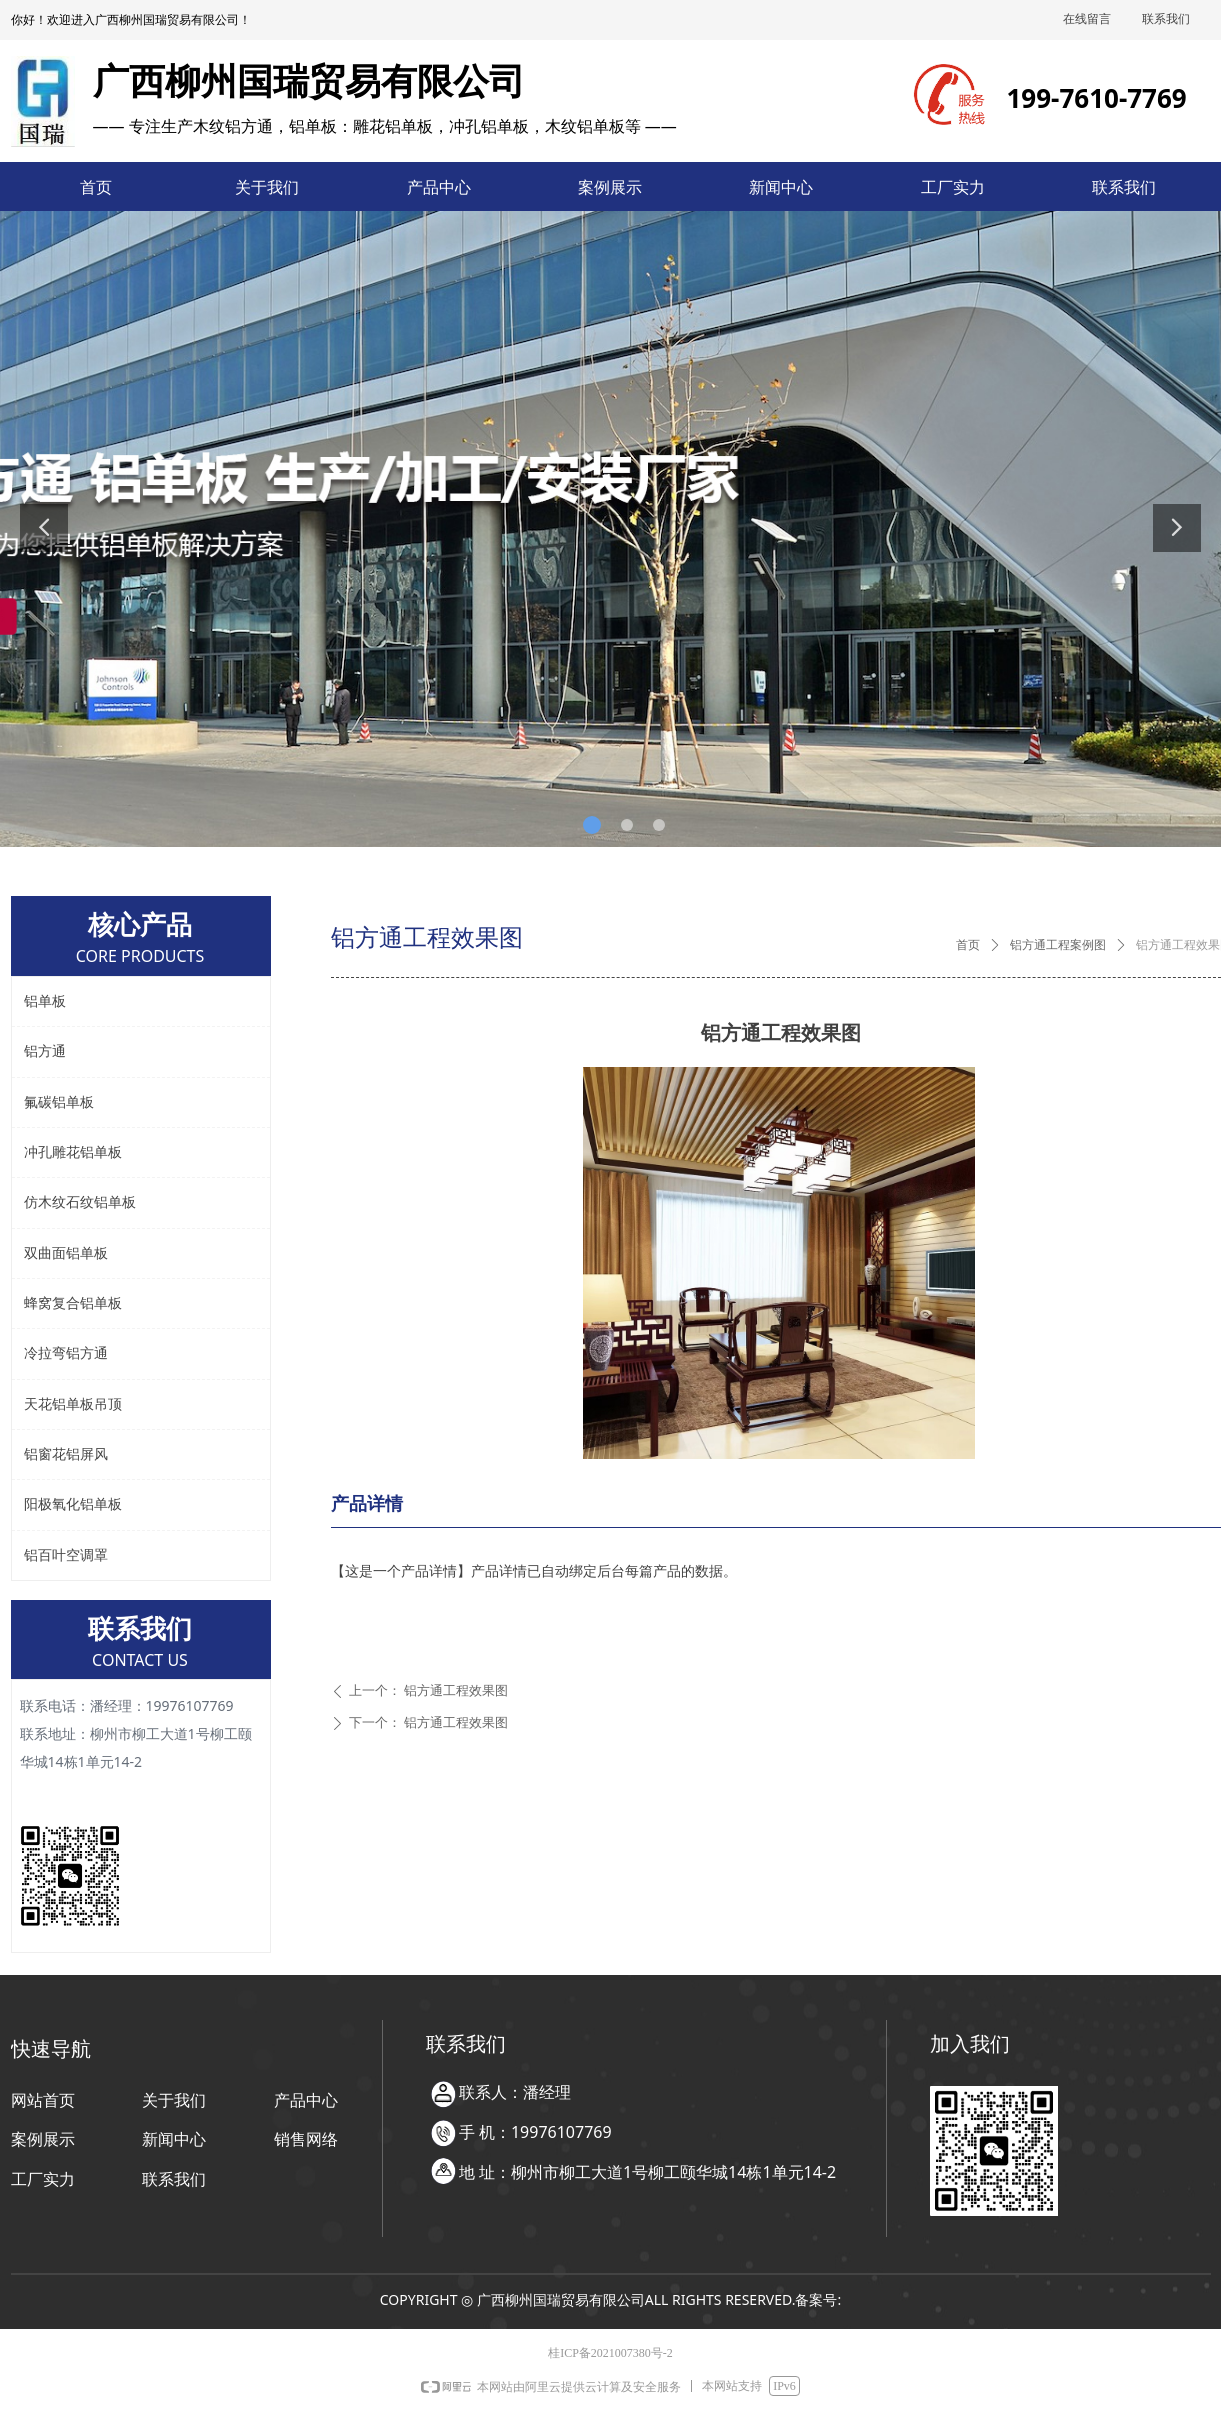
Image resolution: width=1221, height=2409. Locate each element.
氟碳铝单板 (59, 1102)
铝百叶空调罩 (66, 1555)
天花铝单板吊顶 (73, 1404)
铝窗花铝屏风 (66, 1454)
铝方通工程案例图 (1058, 945)
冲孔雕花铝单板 (73, 1152)
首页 (968, 945)
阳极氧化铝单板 (73, 1504)
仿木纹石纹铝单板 (80, 1202)
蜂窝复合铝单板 (73, 1303)
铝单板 (45, 1001)
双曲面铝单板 (66, 1253)
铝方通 (45, 1051)
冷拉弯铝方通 (66, 1353)
